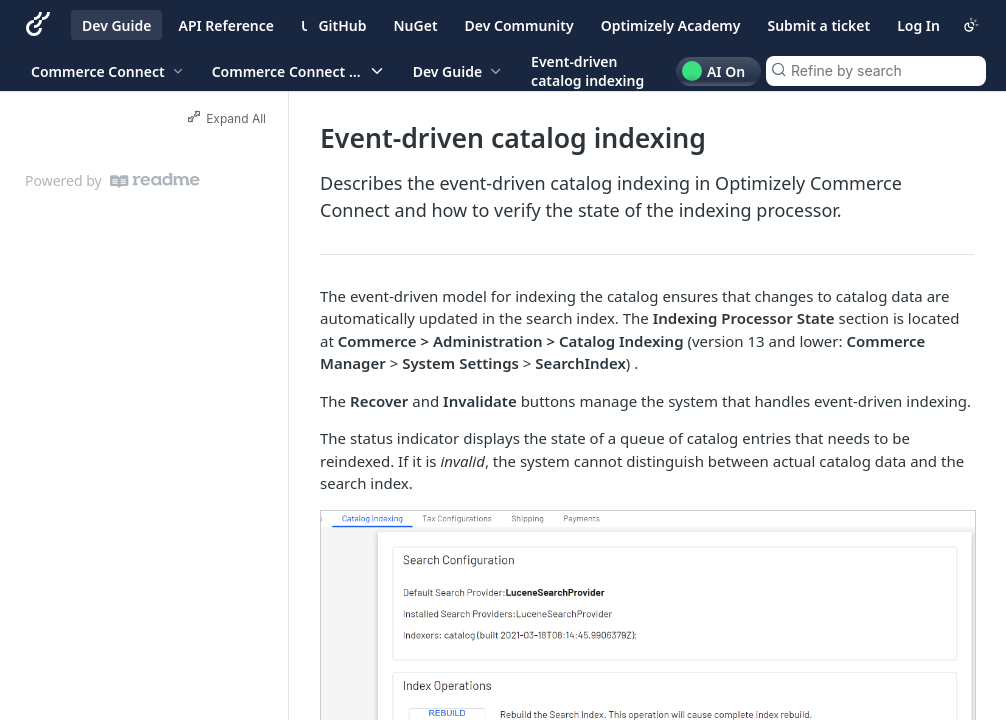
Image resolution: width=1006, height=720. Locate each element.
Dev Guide (116, 25)
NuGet (416, 25)
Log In (918, 25)
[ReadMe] (155, 180)
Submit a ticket (818, 25)
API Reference (226, 25)
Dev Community (519, 25)
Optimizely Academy (671, 25)
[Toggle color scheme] (971, 25)
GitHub (342, 25)
